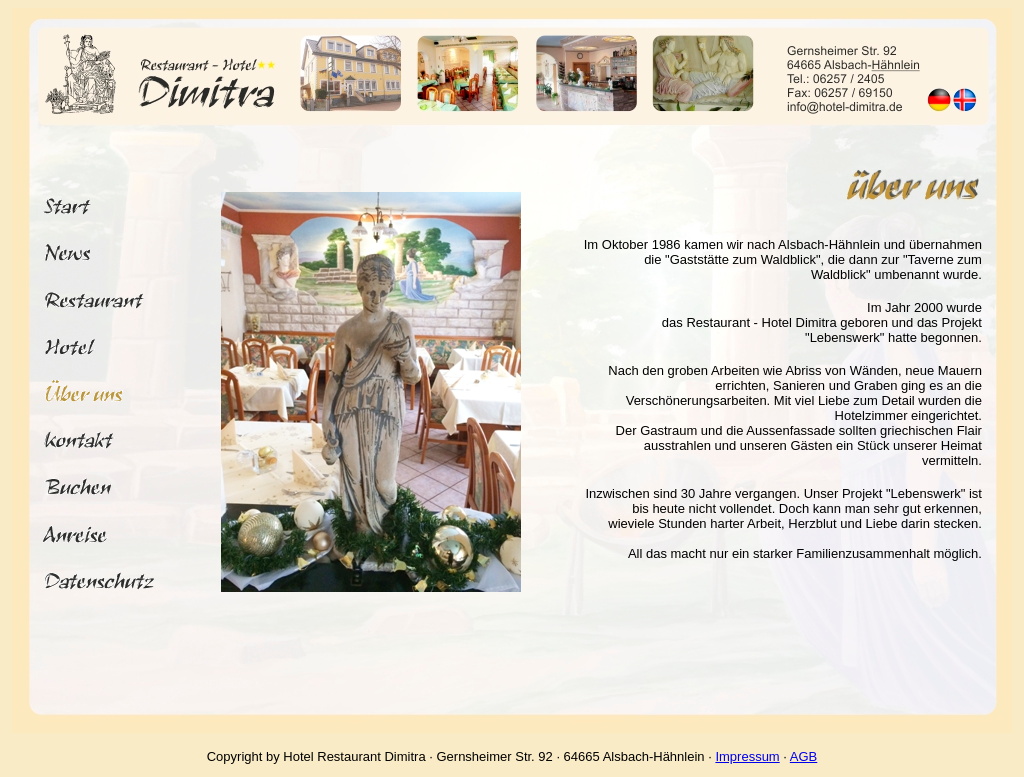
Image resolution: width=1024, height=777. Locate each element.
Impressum (747, 756)
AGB (803, 756)
